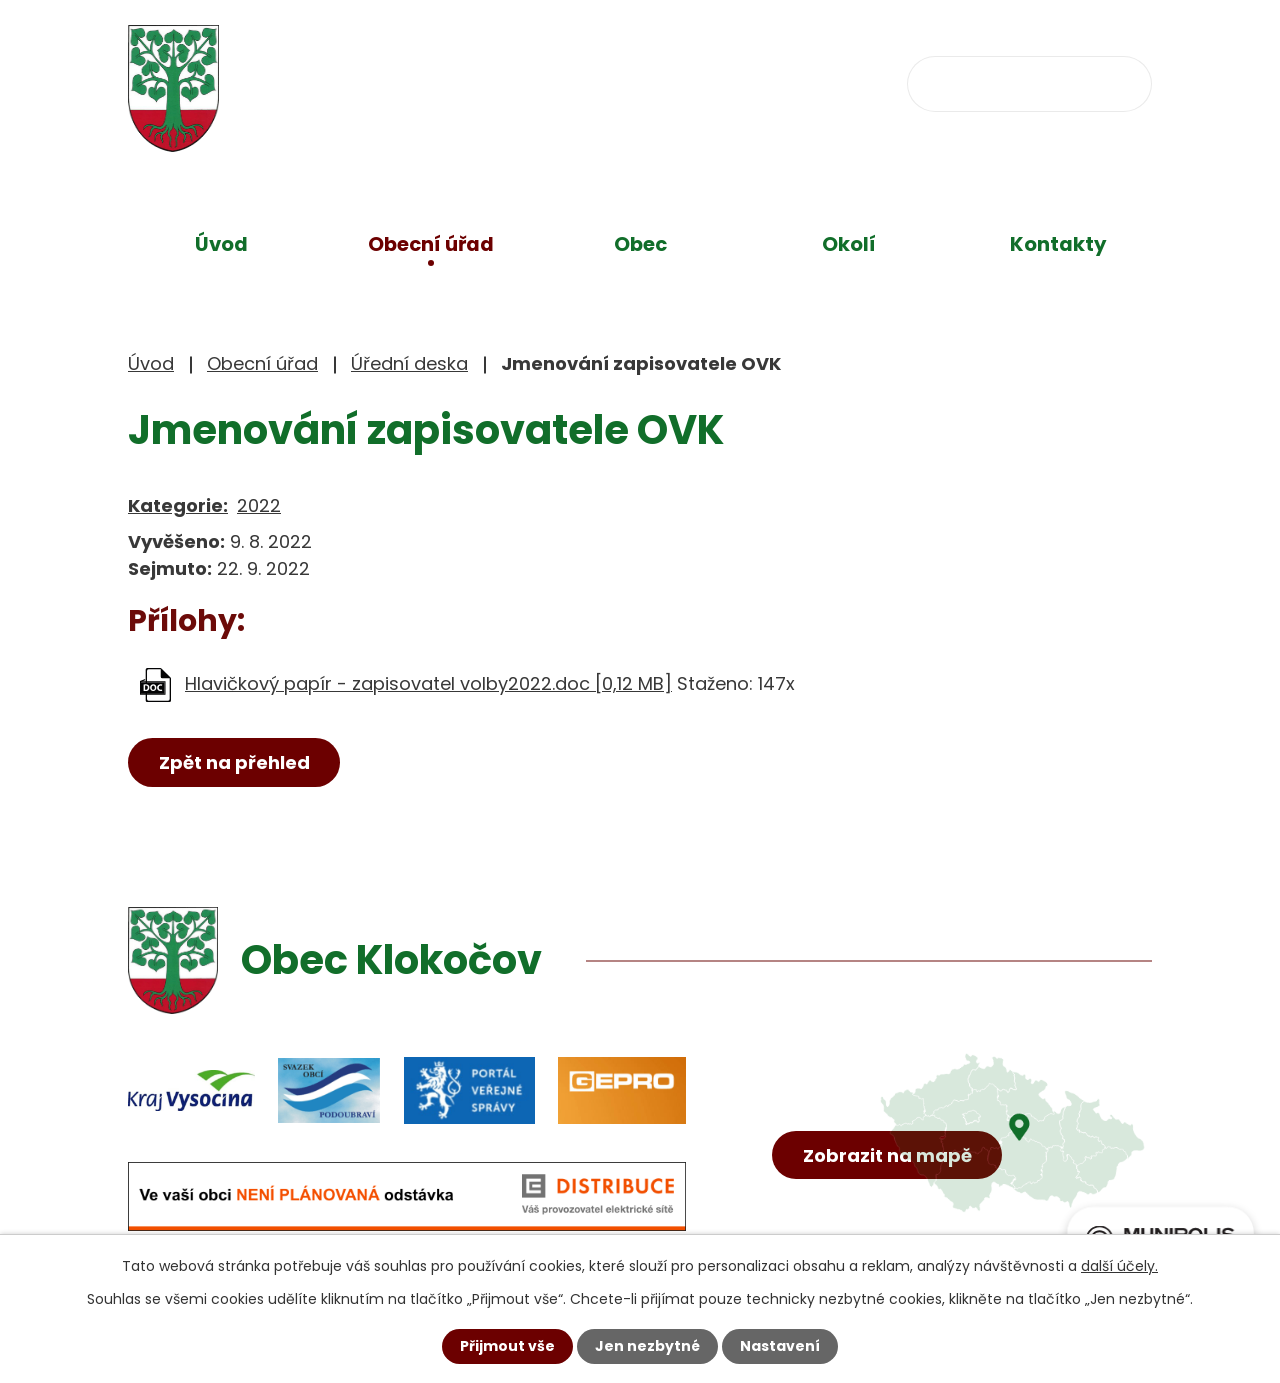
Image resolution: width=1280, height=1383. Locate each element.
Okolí (849, 244)
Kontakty (1058, 244)
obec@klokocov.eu (795, 81)
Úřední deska (409, 363)
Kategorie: (178, 505)
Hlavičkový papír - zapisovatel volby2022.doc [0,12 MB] (428, 683)
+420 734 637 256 (559, 81)
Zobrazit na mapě (887, 1155)
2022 (259, 505)
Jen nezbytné (647, 1346)
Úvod (221, 244)
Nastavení (780, 1346)
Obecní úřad (431, 244)
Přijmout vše (507, 1346)
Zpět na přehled (234, 762)
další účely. (1119, 1266)
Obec (640, 244)
